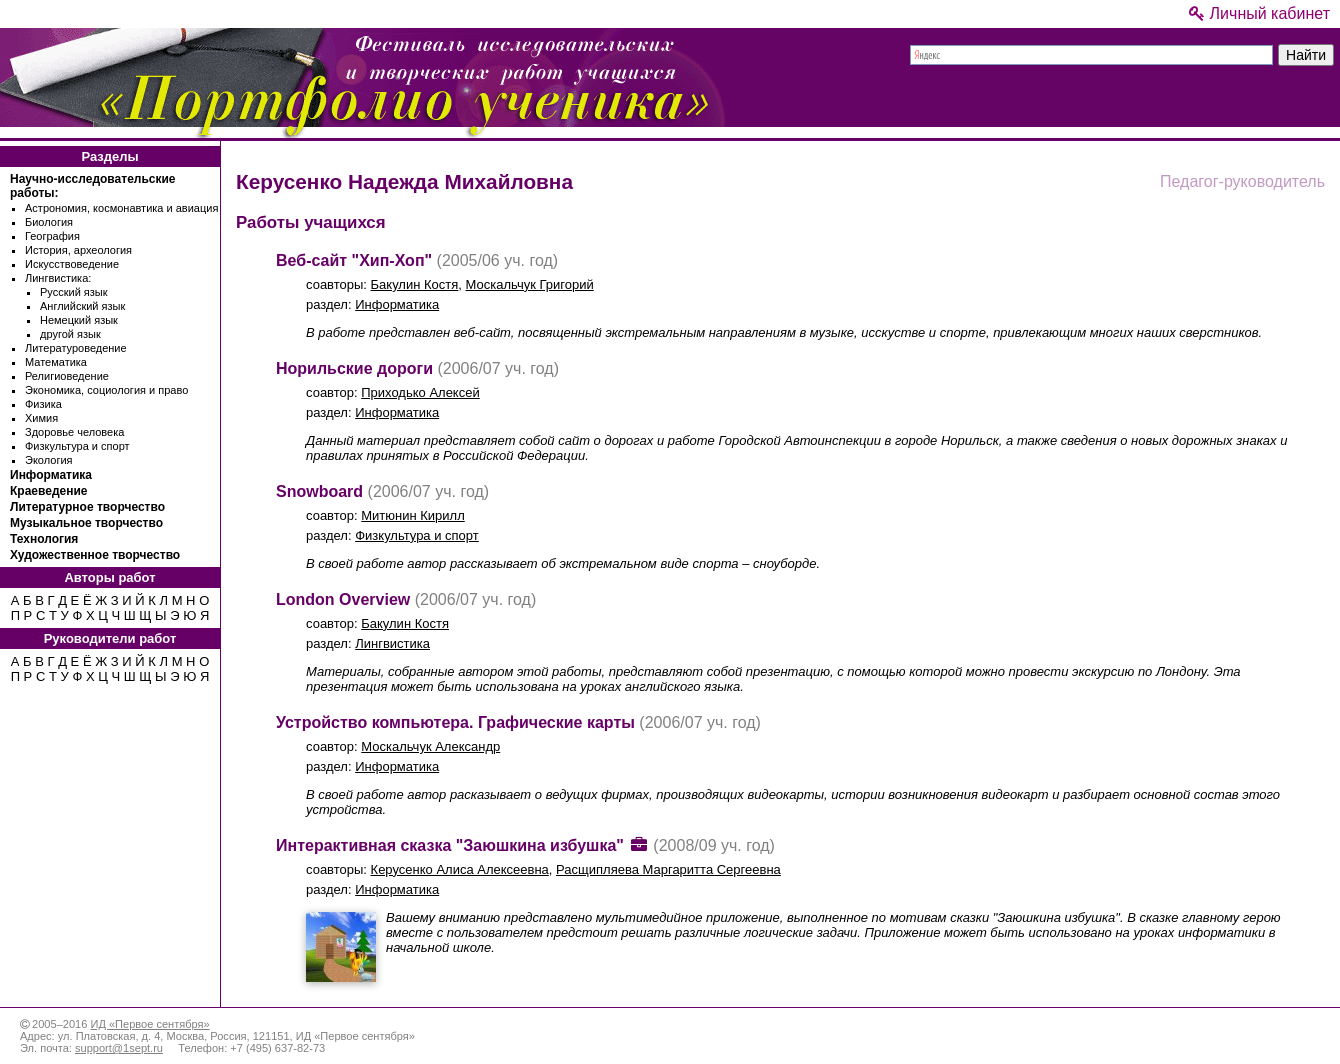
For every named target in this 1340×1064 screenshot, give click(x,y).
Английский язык (82, 306)
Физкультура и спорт (77, 446)
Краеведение (48, 491)
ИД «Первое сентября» (149, 1024)
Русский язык (74, 292)
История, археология (78, 250)
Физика (43, 404)
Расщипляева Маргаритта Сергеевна (668, 869)
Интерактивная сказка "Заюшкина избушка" (450, 845)
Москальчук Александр (430, 746)
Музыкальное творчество (86, 523)
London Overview (343, 599)
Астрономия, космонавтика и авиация (121, 208)
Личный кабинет (1259, 13)
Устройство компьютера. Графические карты (455, 722)
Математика (56, 362)
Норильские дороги (354, 368)
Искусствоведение (72, 264)
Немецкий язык (79, 320)
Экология (49, 460)
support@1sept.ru (119, 1048)
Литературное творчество (87, 507)
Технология (44, 539)
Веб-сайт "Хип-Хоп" (354, 260)
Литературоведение (76, 348)
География (52, 236)
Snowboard (319, 491)
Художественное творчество (95, 555)
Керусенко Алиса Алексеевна (460, 869)
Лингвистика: (58, 278)
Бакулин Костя (415, 284)
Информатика (51, 475)
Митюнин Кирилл (413, 515)
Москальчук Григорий (530, 284)
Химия (41, 418)
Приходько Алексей (420, 392)
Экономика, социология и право (106, 390)
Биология (49, 222)
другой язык (70, 334)
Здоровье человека (74, 432)
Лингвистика (392, 643)
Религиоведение (67, 376)
